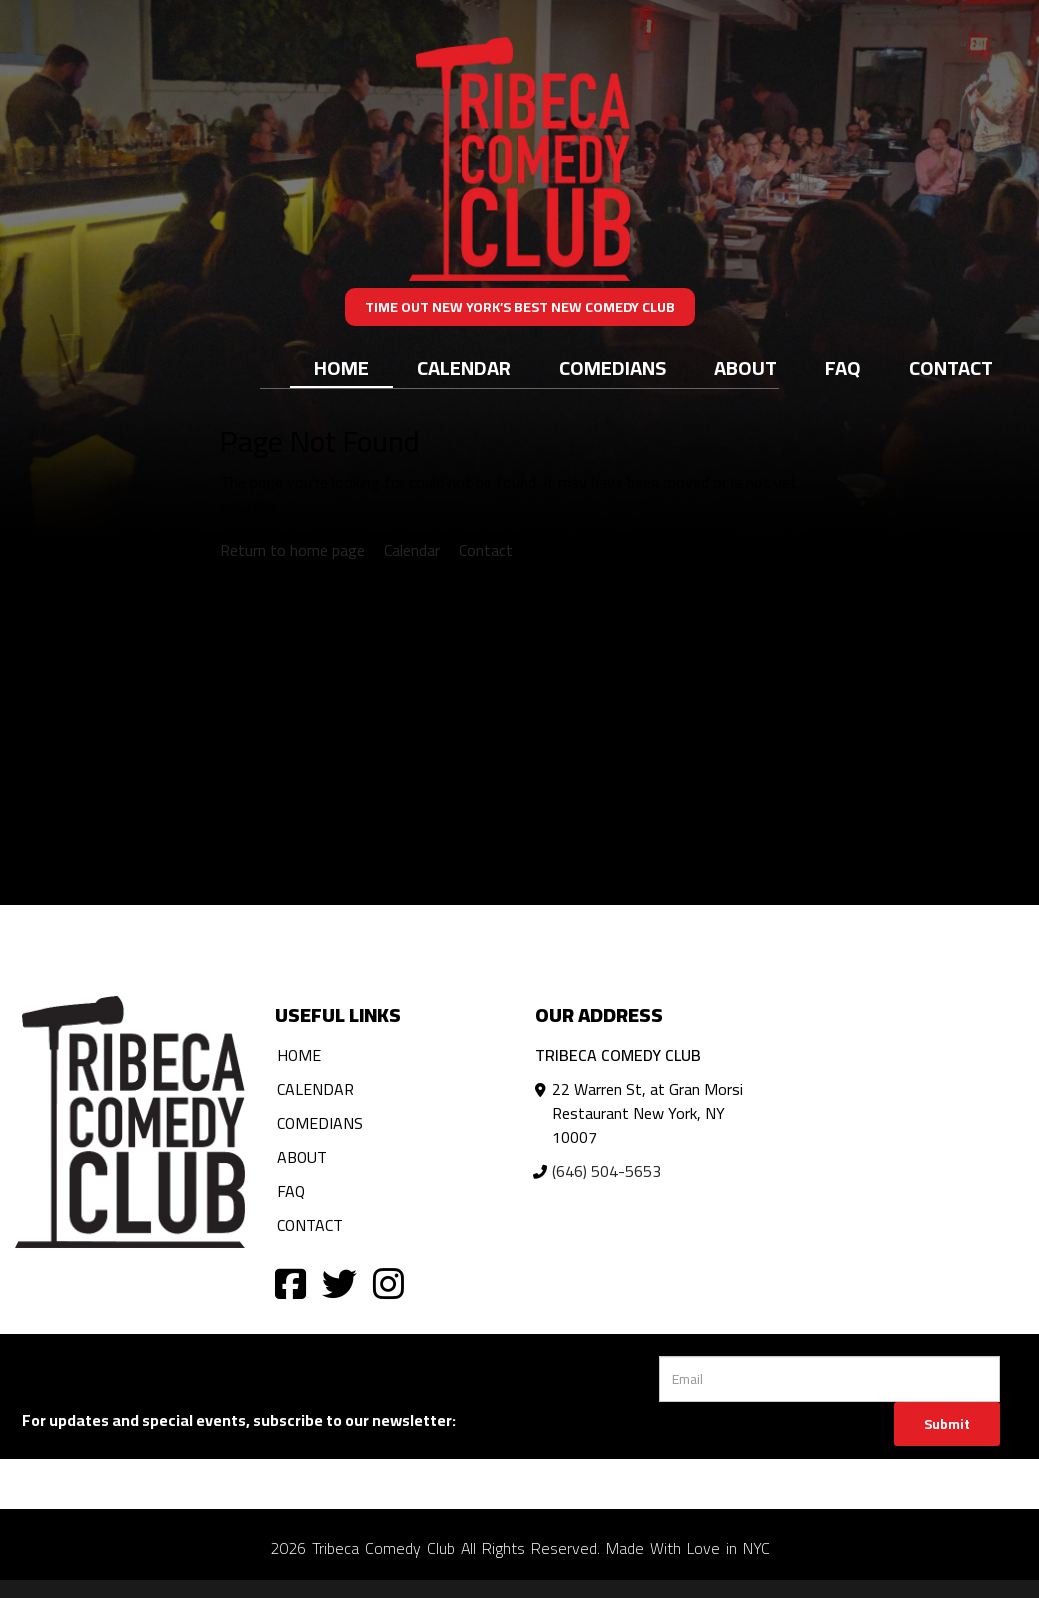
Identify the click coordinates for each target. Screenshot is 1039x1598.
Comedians (612, 367)
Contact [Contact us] (486, 550)
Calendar (464, 367)
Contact (951, 367)
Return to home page (292, 550)
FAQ (843, 367)
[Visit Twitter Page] (339, 1282)
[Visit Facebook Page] (290, 1282)
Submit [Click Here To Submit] (947, 1424)
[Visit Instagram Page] (388, 1282)
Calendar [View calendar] (412, 550)
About (745, 367)
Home (341, 367)
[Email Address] (829, 1379)
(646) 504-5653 (606, 1171)
